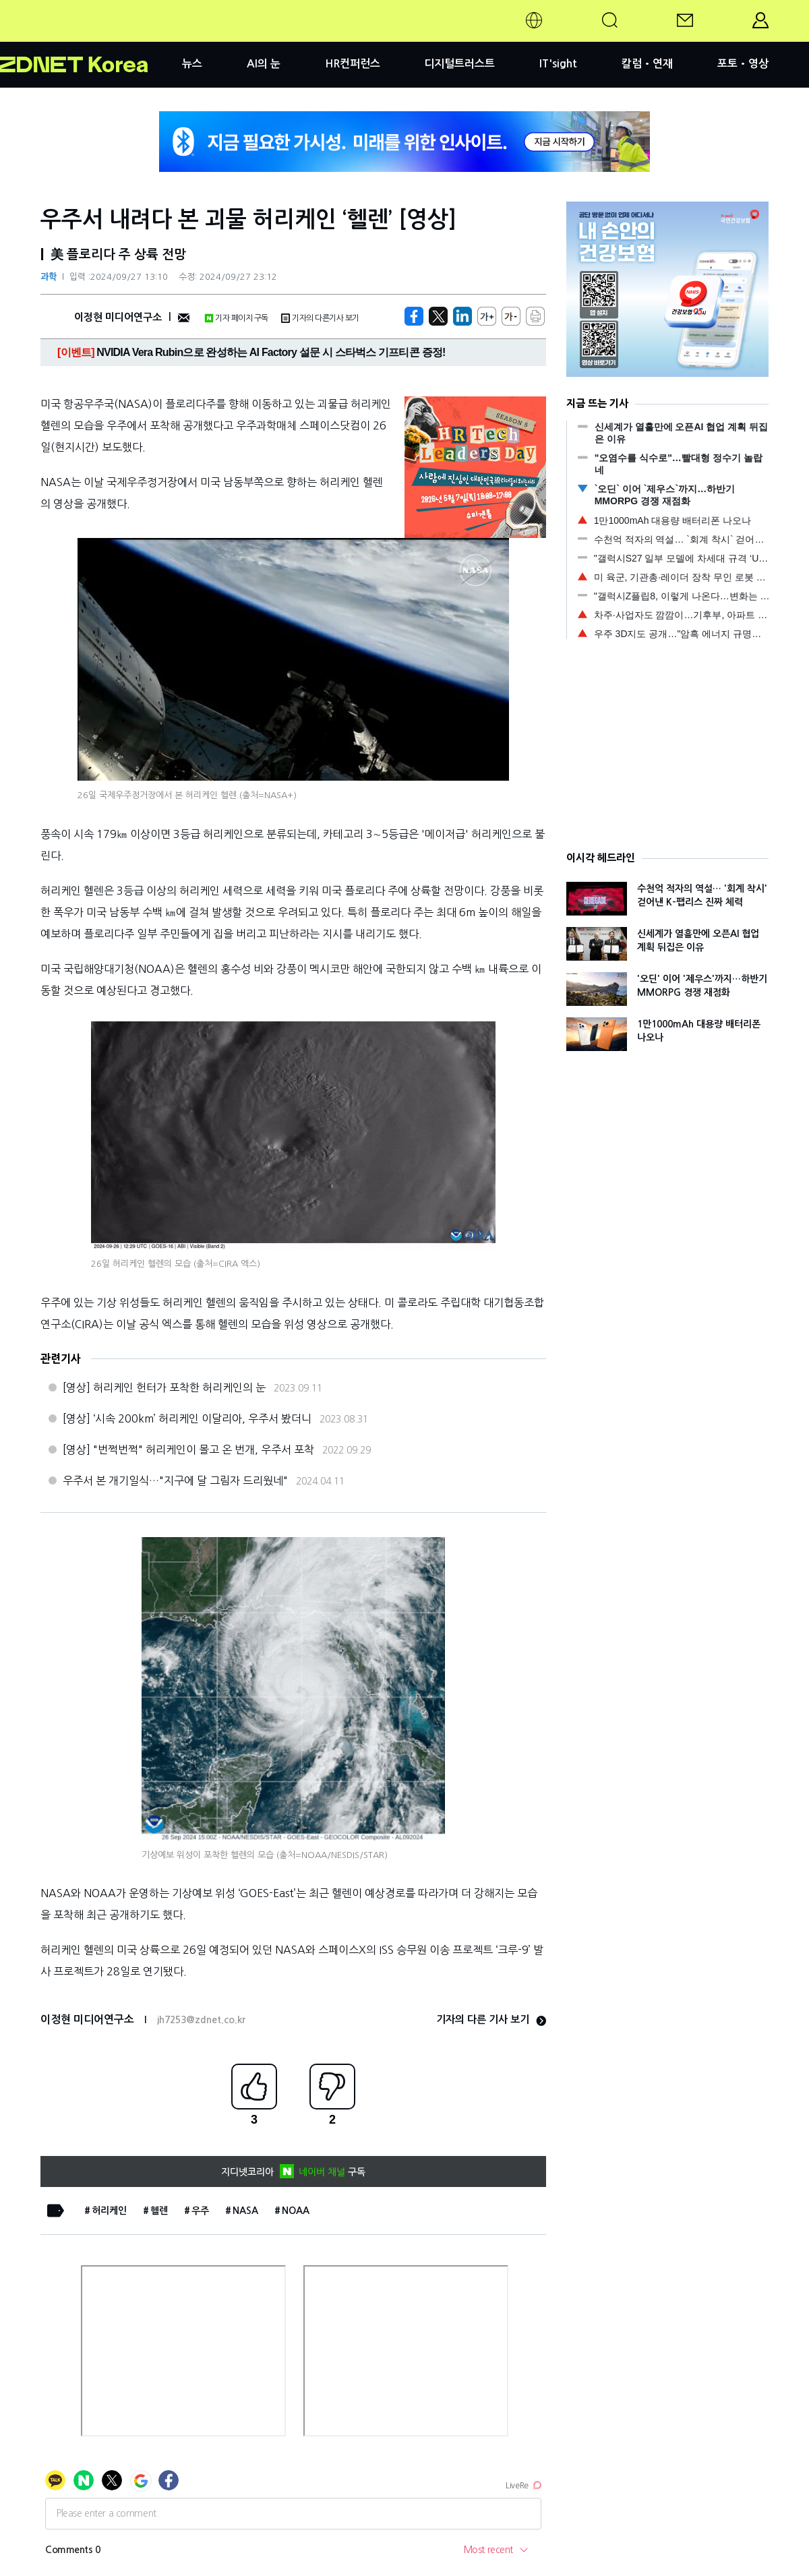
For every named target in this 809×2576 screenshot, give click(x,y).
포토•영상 (743, 64)
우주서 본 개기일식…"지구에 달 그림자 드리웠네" (175, 1480)
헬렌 (159, 2210)
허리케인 (109, 2210)
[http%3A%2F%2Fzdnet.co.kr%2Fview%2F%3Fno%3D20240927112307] (462, 316)
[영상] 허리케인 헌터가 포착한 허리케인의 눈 (164, 1387)
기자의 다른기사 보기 (320, 318)
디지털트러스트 (459, 64)
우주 (200, 2210)
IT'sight (558, 64)
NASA (245, 2210)
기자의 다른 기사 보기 (491, 2019)
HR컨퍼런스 (352, 64)
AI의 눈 (263, 64)
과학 (48, 276)
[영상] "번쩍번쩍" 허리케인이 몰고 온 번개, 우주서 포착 (188, 1449)
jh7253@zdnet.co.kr (200, 2020)
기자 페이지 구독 (236, 318)
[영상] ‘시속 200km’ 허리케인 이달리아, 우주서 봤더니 (187, 1418)
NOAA (295, 2210)
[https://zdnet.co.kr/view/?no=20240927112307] (413, 316)
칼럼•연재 (647, 64)
